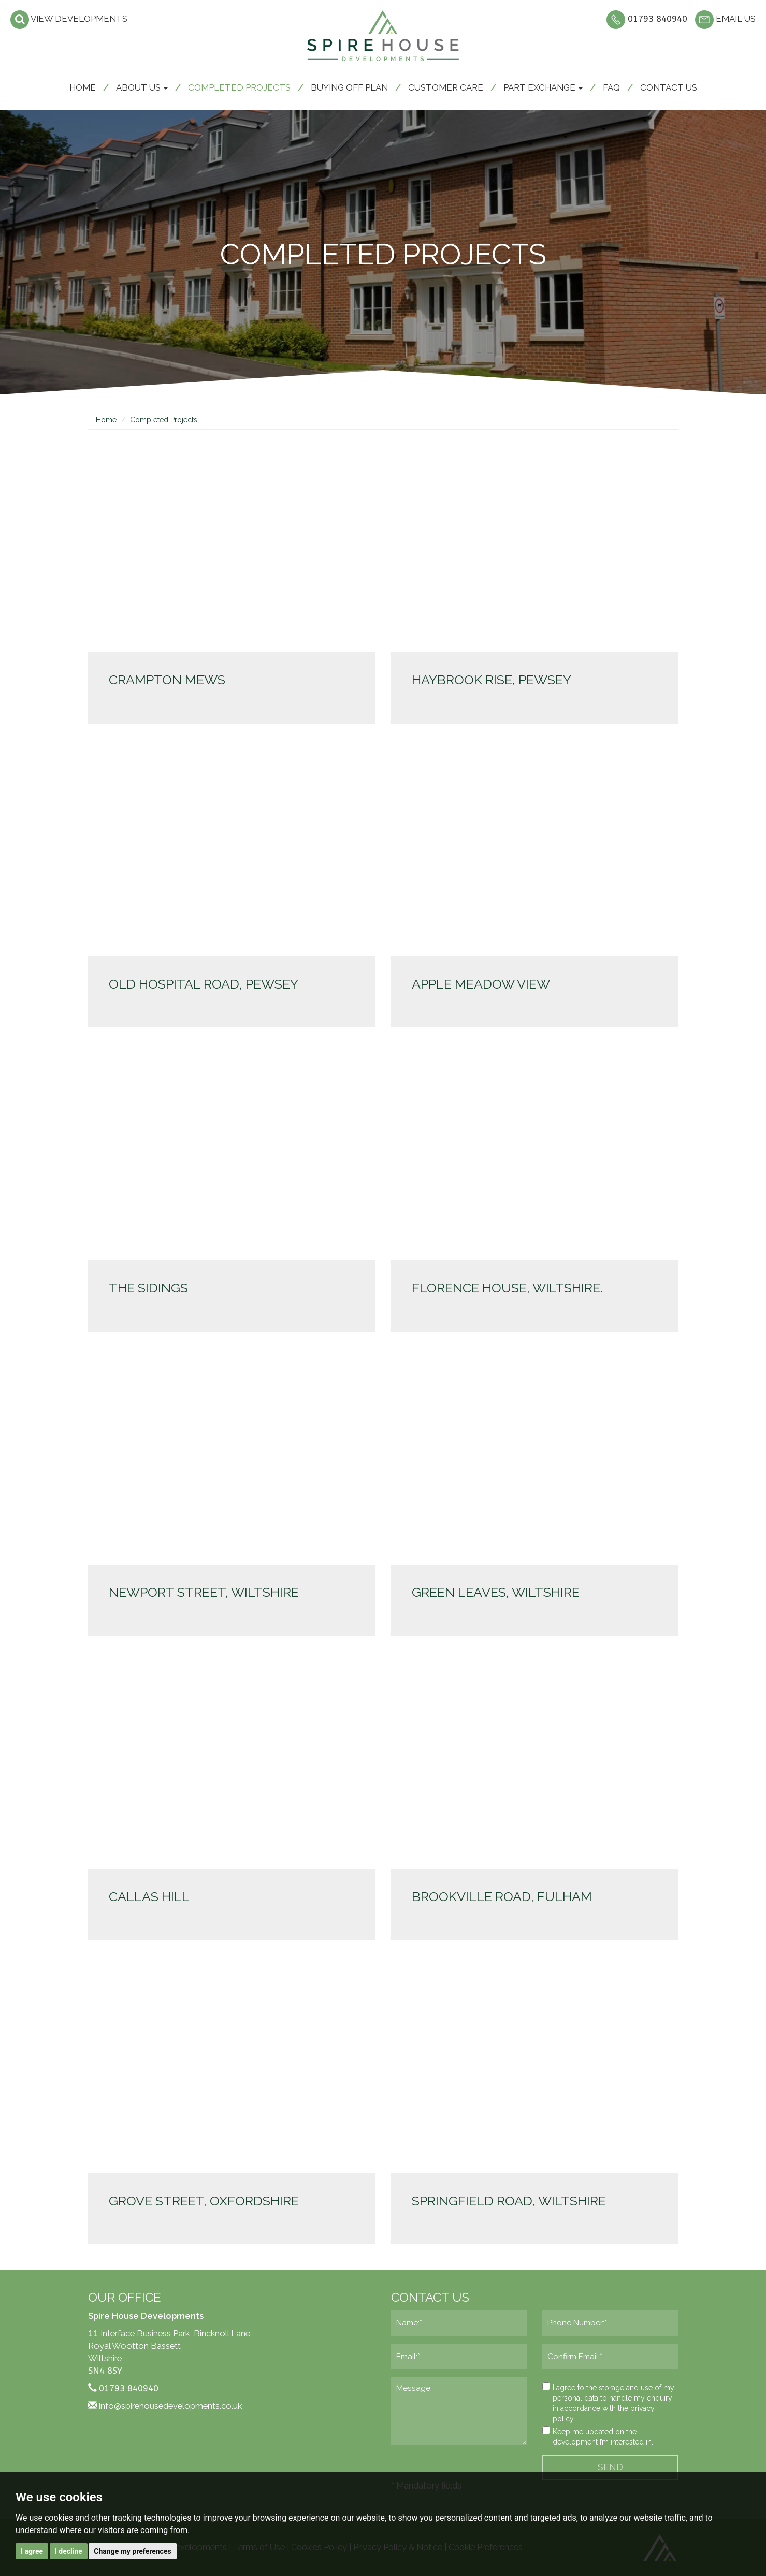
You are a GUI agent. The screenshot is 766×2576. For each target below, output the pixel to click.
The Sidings (148, 1288)
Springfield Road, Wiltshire (509, 2201)
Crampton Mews (167, 679)
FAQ (611, 87)
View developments (68, 18)
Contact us (668, 87)
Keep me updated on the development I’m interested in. (597, 2436)
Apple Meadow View (481, 984)
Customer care (445, 87)
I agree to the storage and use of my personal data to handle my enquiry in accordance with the (608, 2402)
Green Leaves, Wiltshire (496, 1592)
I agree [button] (32, 2551)
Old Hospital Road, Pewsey (203, 984)
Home (82, 87)
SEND (610, 2467)
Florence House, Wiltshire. (507, 1288)
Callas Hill (149, 1896)
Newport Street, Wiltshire (204, 1592)
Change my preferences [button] (132, 2551)
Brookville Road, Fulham (502, 1896)
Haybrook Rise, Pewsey (491, 679)
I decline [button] (68, 2551)
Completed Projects (239, 87)
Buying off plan (349, 87)
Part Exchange (543, 87)
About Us (142, 87)
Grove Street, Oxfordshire (204, 2201)
